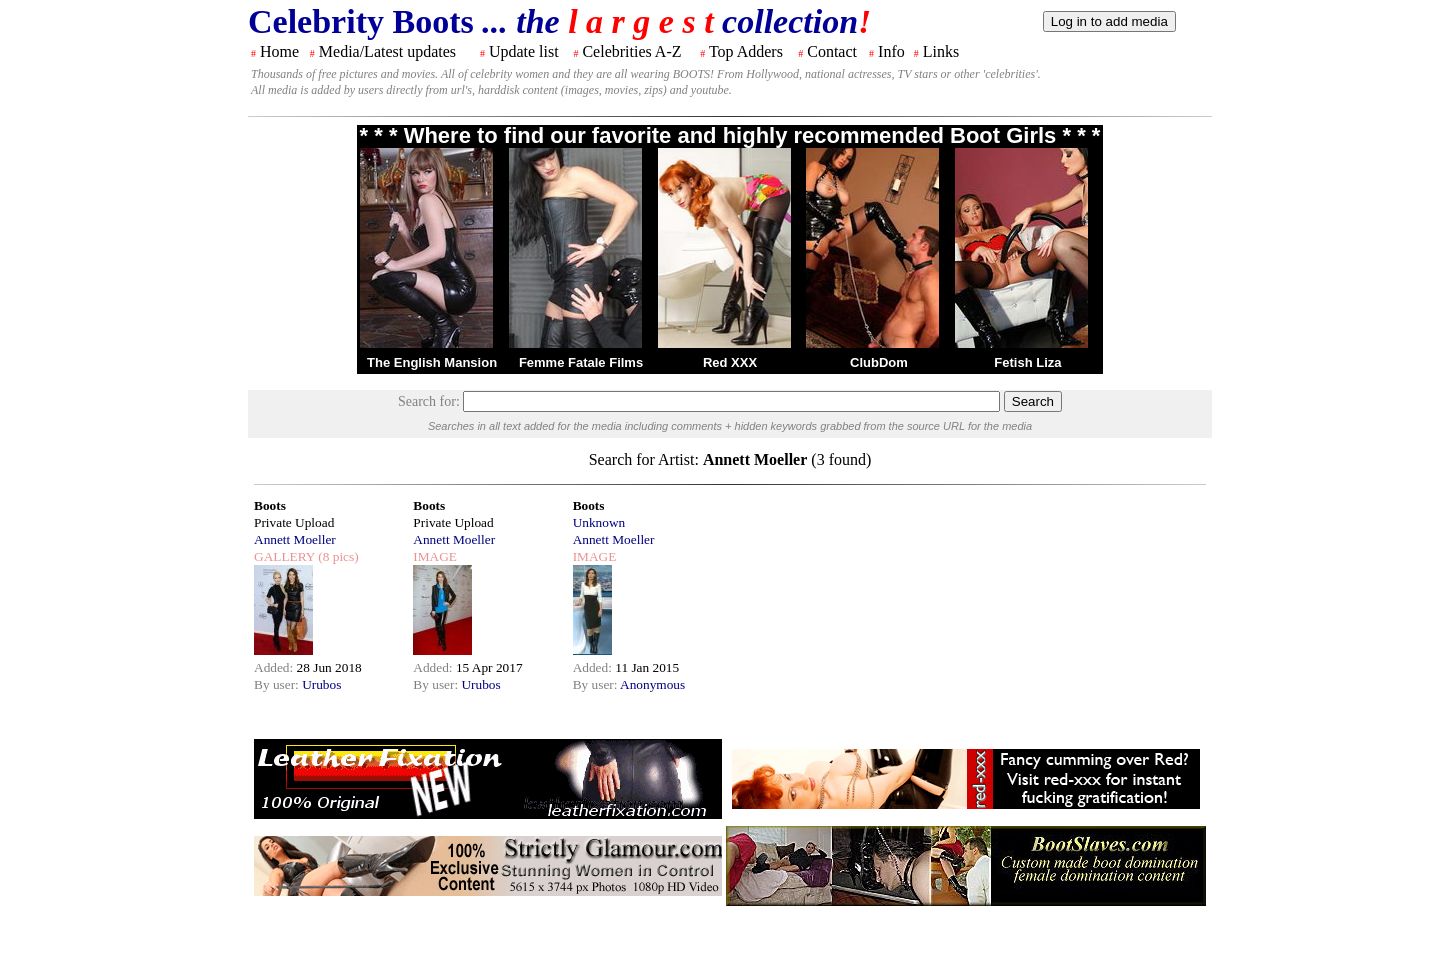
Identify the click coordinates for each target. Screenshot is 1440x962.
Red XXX (730, 362)
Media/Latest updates (387, 51)
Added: (275, 667)
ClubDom (879, 362)
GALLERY (284, 556)
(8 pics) (337, 556)
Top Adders (746, 51)
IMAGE (435, 556)
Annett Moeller (295, 539)
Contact (832, 51)
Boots (270, 505)
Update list (524, 51)
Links (941, 51)
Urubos (321, 684)
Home (279, 51)
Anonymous (652, 684)
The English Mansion (432, 362)
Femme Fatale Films (581, 362)
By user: (278, 684)
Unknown (599, 522)
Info (891, 51)
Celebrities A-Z (631, 51)
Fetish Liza (1027, 362)
